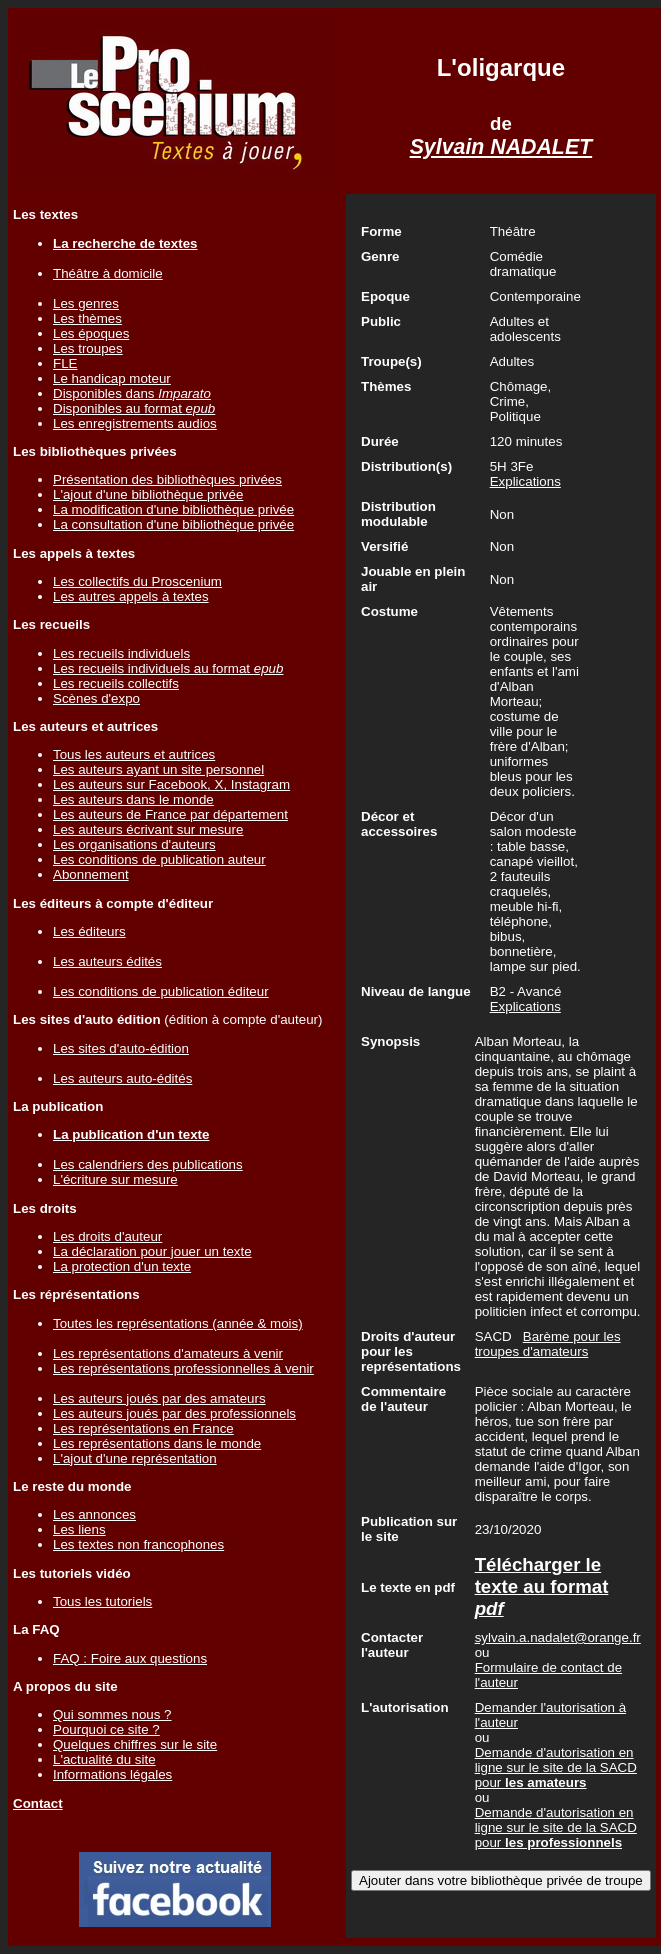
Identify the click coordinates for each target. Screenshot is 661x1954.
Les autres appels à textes (131, 596)
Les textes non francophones (138, 1544)
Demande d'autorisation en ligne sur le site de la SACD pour (556, 1767)
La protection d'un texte (122, 1266)
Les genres (86, 303)
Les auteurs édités (107, 961)
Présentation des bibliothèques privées (167, 479)
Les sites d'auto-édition (121, 1048)
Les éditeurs (89, 931)
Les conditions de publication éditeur (161, 991)
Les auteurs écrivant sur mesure (148, 829)
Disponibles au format (134, 408)
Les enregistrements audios (135, 423)
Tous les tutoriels (102, 1601)
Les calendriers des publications (148, 1164)
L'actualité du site (104, 1759)
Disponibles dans (132, 393)
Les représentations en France (143, 1428)
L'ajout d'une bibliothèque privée (148, 494)
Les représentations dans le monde (157, 1443)
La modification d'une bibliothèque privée (173, 509)
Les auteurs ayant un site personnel (158, 769)
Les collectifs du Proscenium (137, 581)
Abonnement (91, 874)
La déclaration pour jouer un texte (152, 1251)
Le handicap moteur (112, 378)
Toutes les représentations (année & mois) (178, 1323)
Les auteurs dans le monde (133, 799)
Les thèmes (87, 318)
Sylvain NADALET (501, 147)
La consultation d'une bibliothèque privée (173, 524)
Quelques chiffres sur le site (135, 1744)
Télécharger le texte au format (542, 1586)
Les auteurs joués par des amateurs (159, 1398)
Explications (525, 481)
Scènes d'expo (96, 698)
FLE (65, 363)
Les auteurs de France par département (170, 814)
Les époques (91, 333)
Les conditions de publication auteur (159, 859)
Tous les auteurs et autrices (134, 754)
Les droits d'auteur (107, 1236)
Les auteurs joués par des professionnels (174, 1413)
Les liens (79, 1529)
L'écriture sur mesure (115, 1179)
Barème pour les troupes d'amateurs (548, 1344)
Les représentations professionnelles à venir (183, 1368)
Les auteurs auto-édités (122, 1078)
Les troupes (88, 348)
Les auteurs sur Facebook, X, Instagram (171, 784)
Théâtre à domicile (108, 273)
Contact (38, 1803)
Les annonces (94, 1514)
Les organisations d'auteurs (134, 844)
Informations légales (112, 1774)
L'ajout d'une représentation (135, 1458)
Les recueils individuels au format (168, 668)
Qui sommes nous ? (112, 1714)
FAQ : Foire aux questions (130, 1658)
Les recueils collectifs (116, 683)
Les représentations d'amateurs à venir (168, 1353)
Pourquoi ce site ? (106, 1729)
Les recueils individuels (121, 653)
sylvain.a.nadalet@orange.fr (558, 1637)
